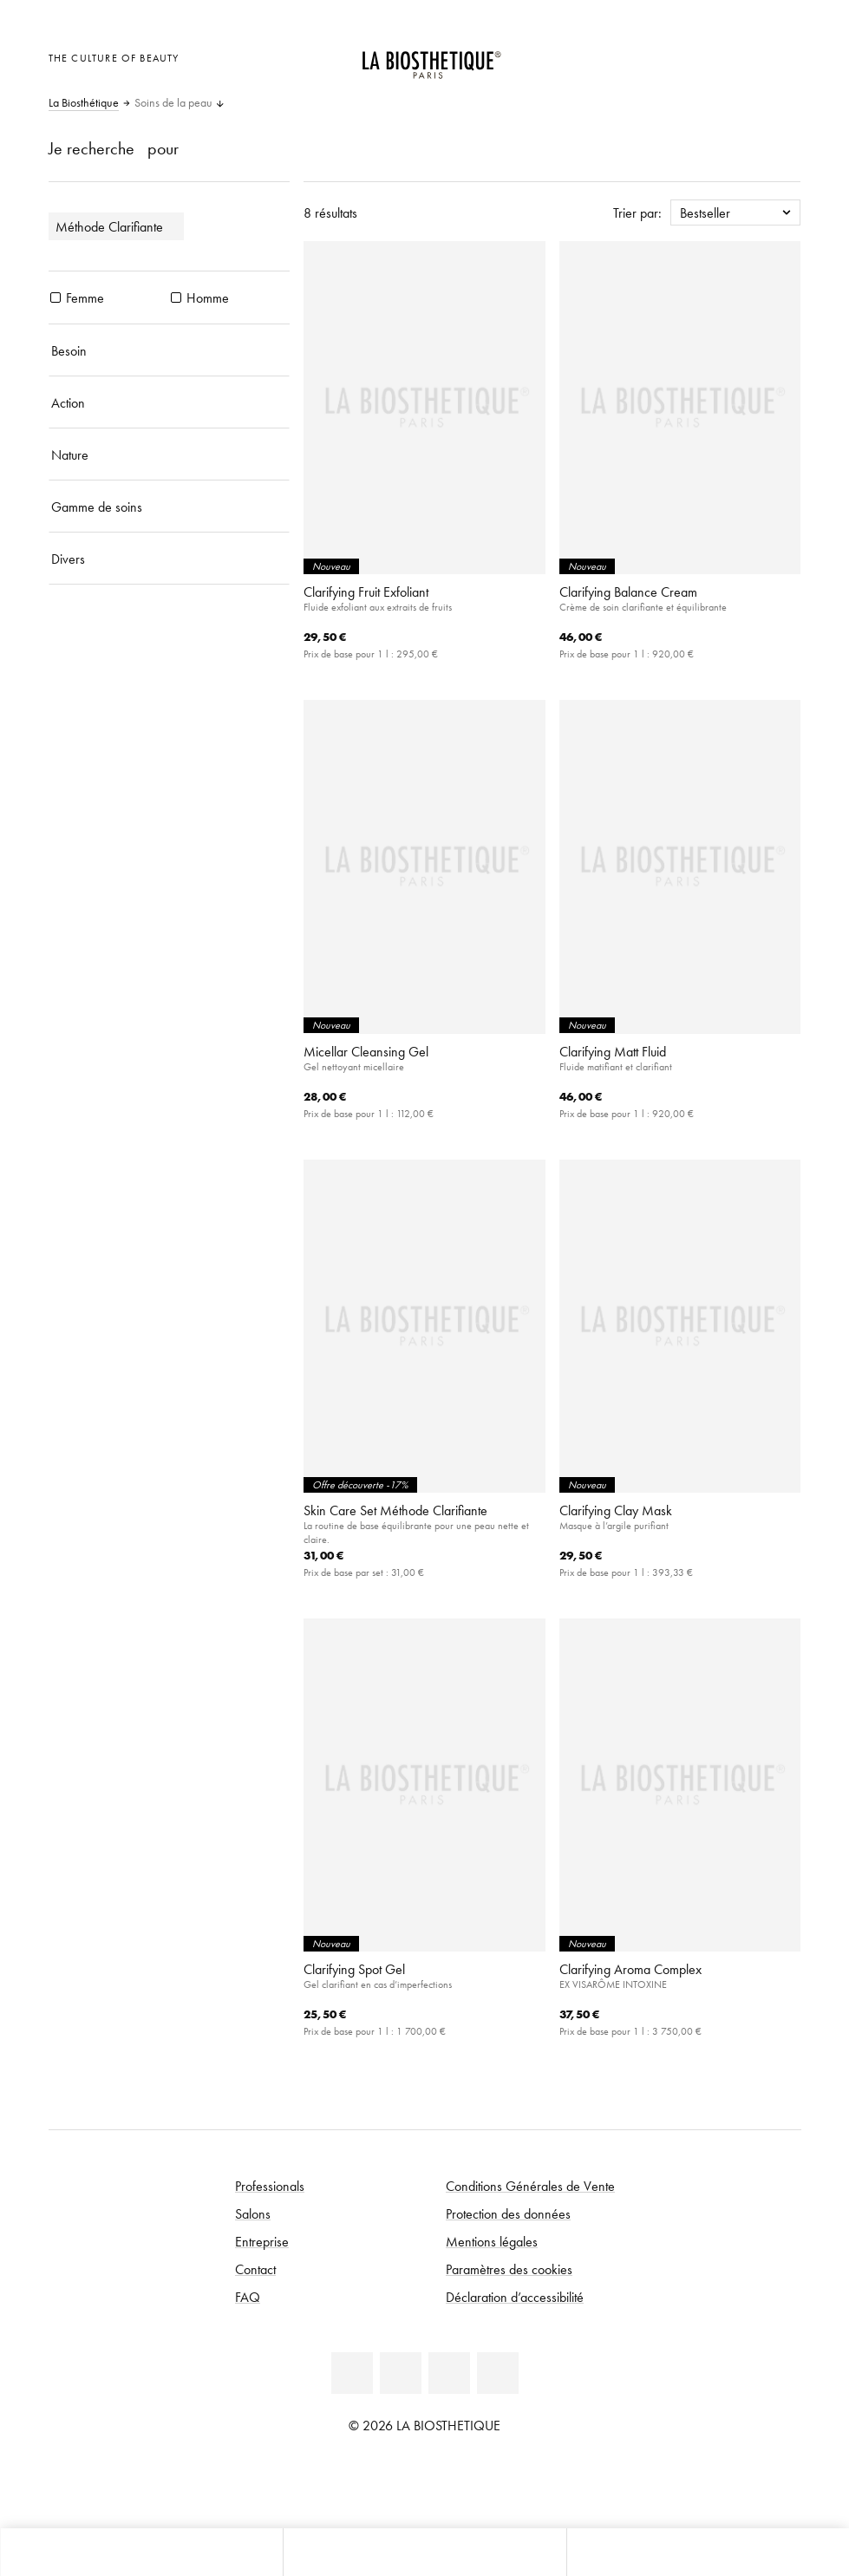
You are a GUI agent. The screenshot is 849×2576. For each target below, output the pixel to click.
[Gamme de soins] (170, 507)
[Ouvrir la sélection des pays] (698, 56)
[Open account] (740, 56)
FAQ (247, 2296)
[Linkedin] (352, 2373)
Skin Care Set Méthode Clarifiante (395, 1510)
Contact (255, 2269)
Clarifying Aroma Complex (630, 1969)
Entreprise (262, 2241)
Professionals (269, 2185)
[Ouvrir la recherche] (707, 2552)
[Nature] (170, 454)
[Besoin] (170, 350)
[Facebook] (400, 2373)
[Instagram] (449, 2373)
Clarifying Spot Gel (354, 1969)
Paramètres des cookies (509, 2269)
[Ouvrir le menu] (424, 2552)
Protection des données (508, 2213)
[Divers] (170, 559)
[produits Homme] (176, 297)
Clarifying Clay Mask (615, 1510)
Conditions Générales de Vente (530, 2185)
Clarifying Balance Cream (628, 591)
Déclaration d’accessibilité (515, 2296)
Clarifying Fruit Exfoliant (366, 591)
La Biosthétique (84, 103)
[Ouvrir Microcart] (782, 56)
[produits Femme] (55, 297)
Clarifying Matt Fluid (612, 1051)
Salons (253, 2213)
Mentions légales (492, 2241)
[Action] (170, 402)
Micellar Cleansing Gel (366, 1051)
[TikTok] (498, 2373)
